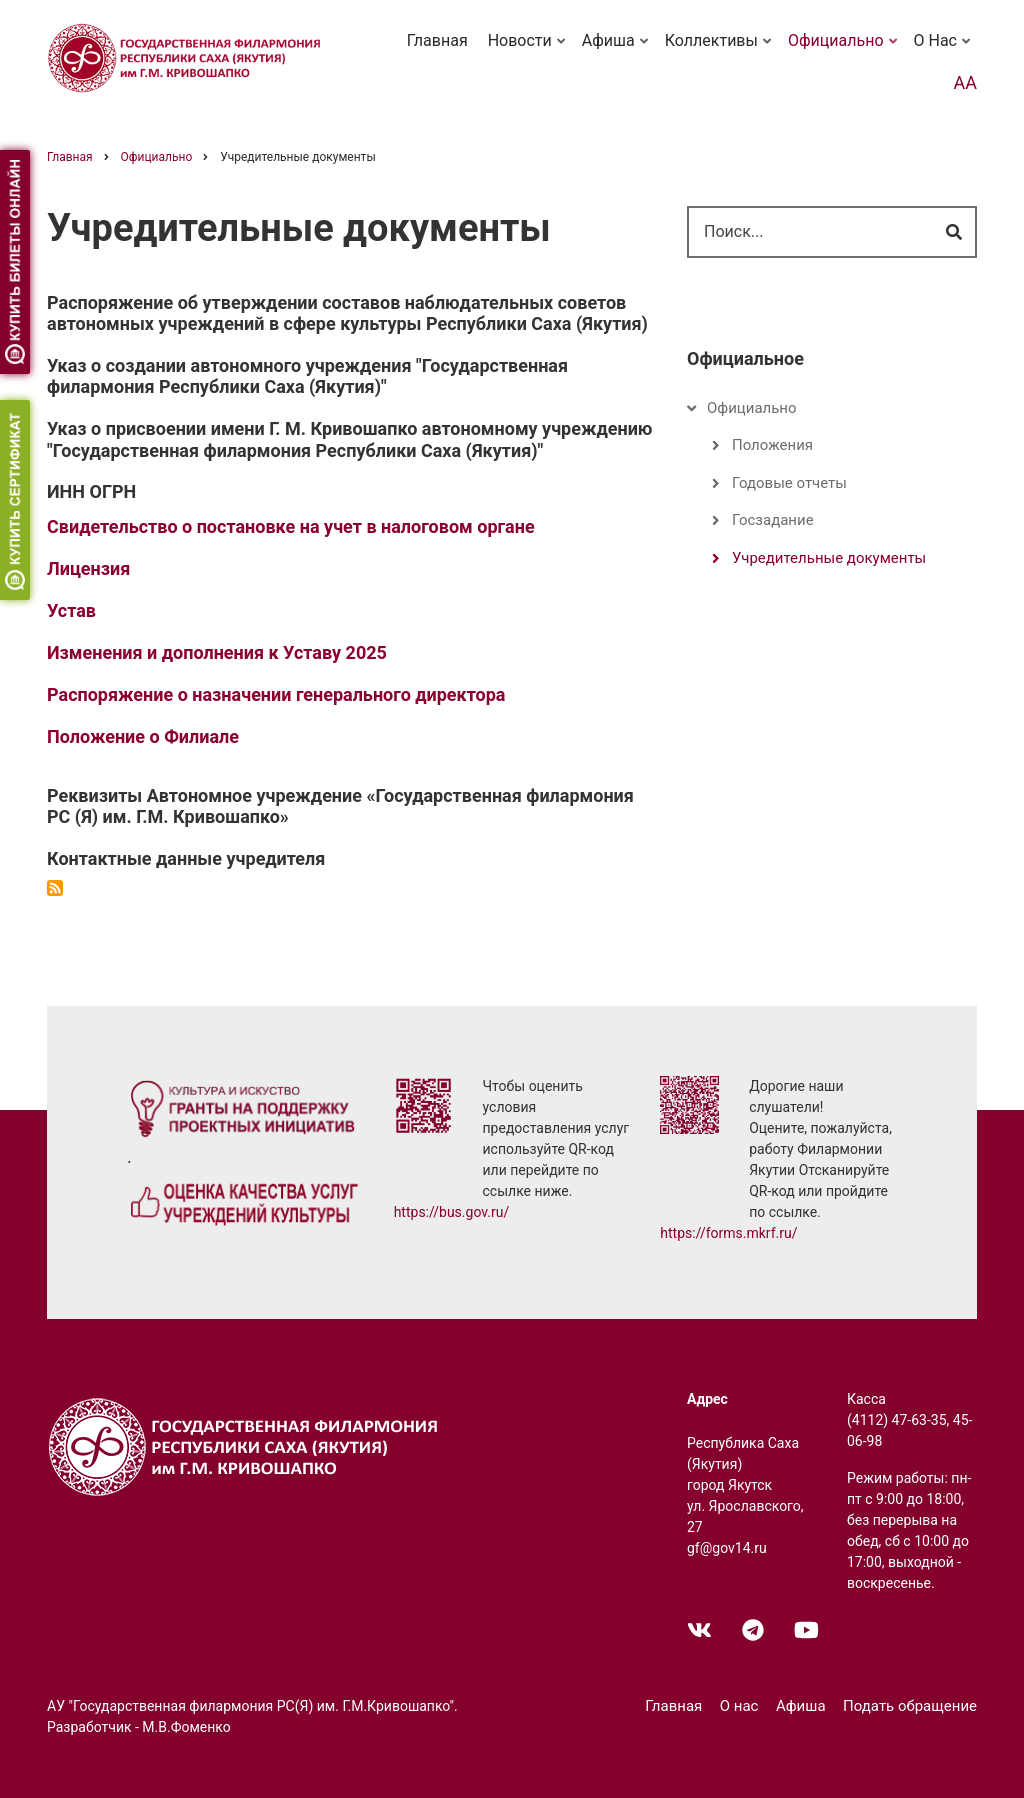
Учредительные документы (829, 558)
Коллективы (720, 50)
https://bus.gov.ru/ (452, 1212)
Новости (528, 50)
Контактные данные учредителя (186, 858)
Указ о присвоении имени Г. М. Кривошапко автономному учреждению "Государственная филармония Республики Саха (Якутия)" (349, 439)
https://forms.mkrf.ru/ (728, 1233)
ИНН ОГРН (91, 491)
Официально (844, 50)
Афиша (617, 50)
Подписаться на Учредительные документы (55, 888)
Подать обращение (910, 1706)
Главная (437, 40)
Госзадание (773, 520)
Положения (772, 445)
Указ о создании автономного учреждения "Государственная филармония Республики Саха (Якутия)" (307, 376)
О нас (944, 50)
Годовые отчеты (789, 483)
